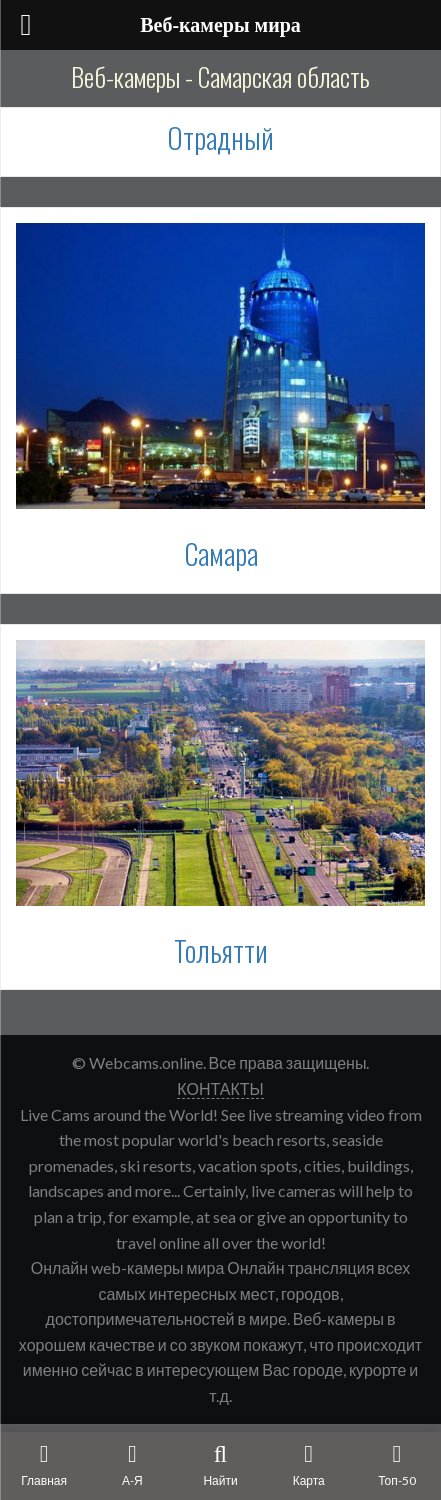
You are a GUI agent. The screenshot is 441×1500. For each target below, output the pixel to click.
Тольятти (221, 950)
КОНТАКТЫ (220, 1088)
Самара (221, 553)
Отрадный (220, 137)
